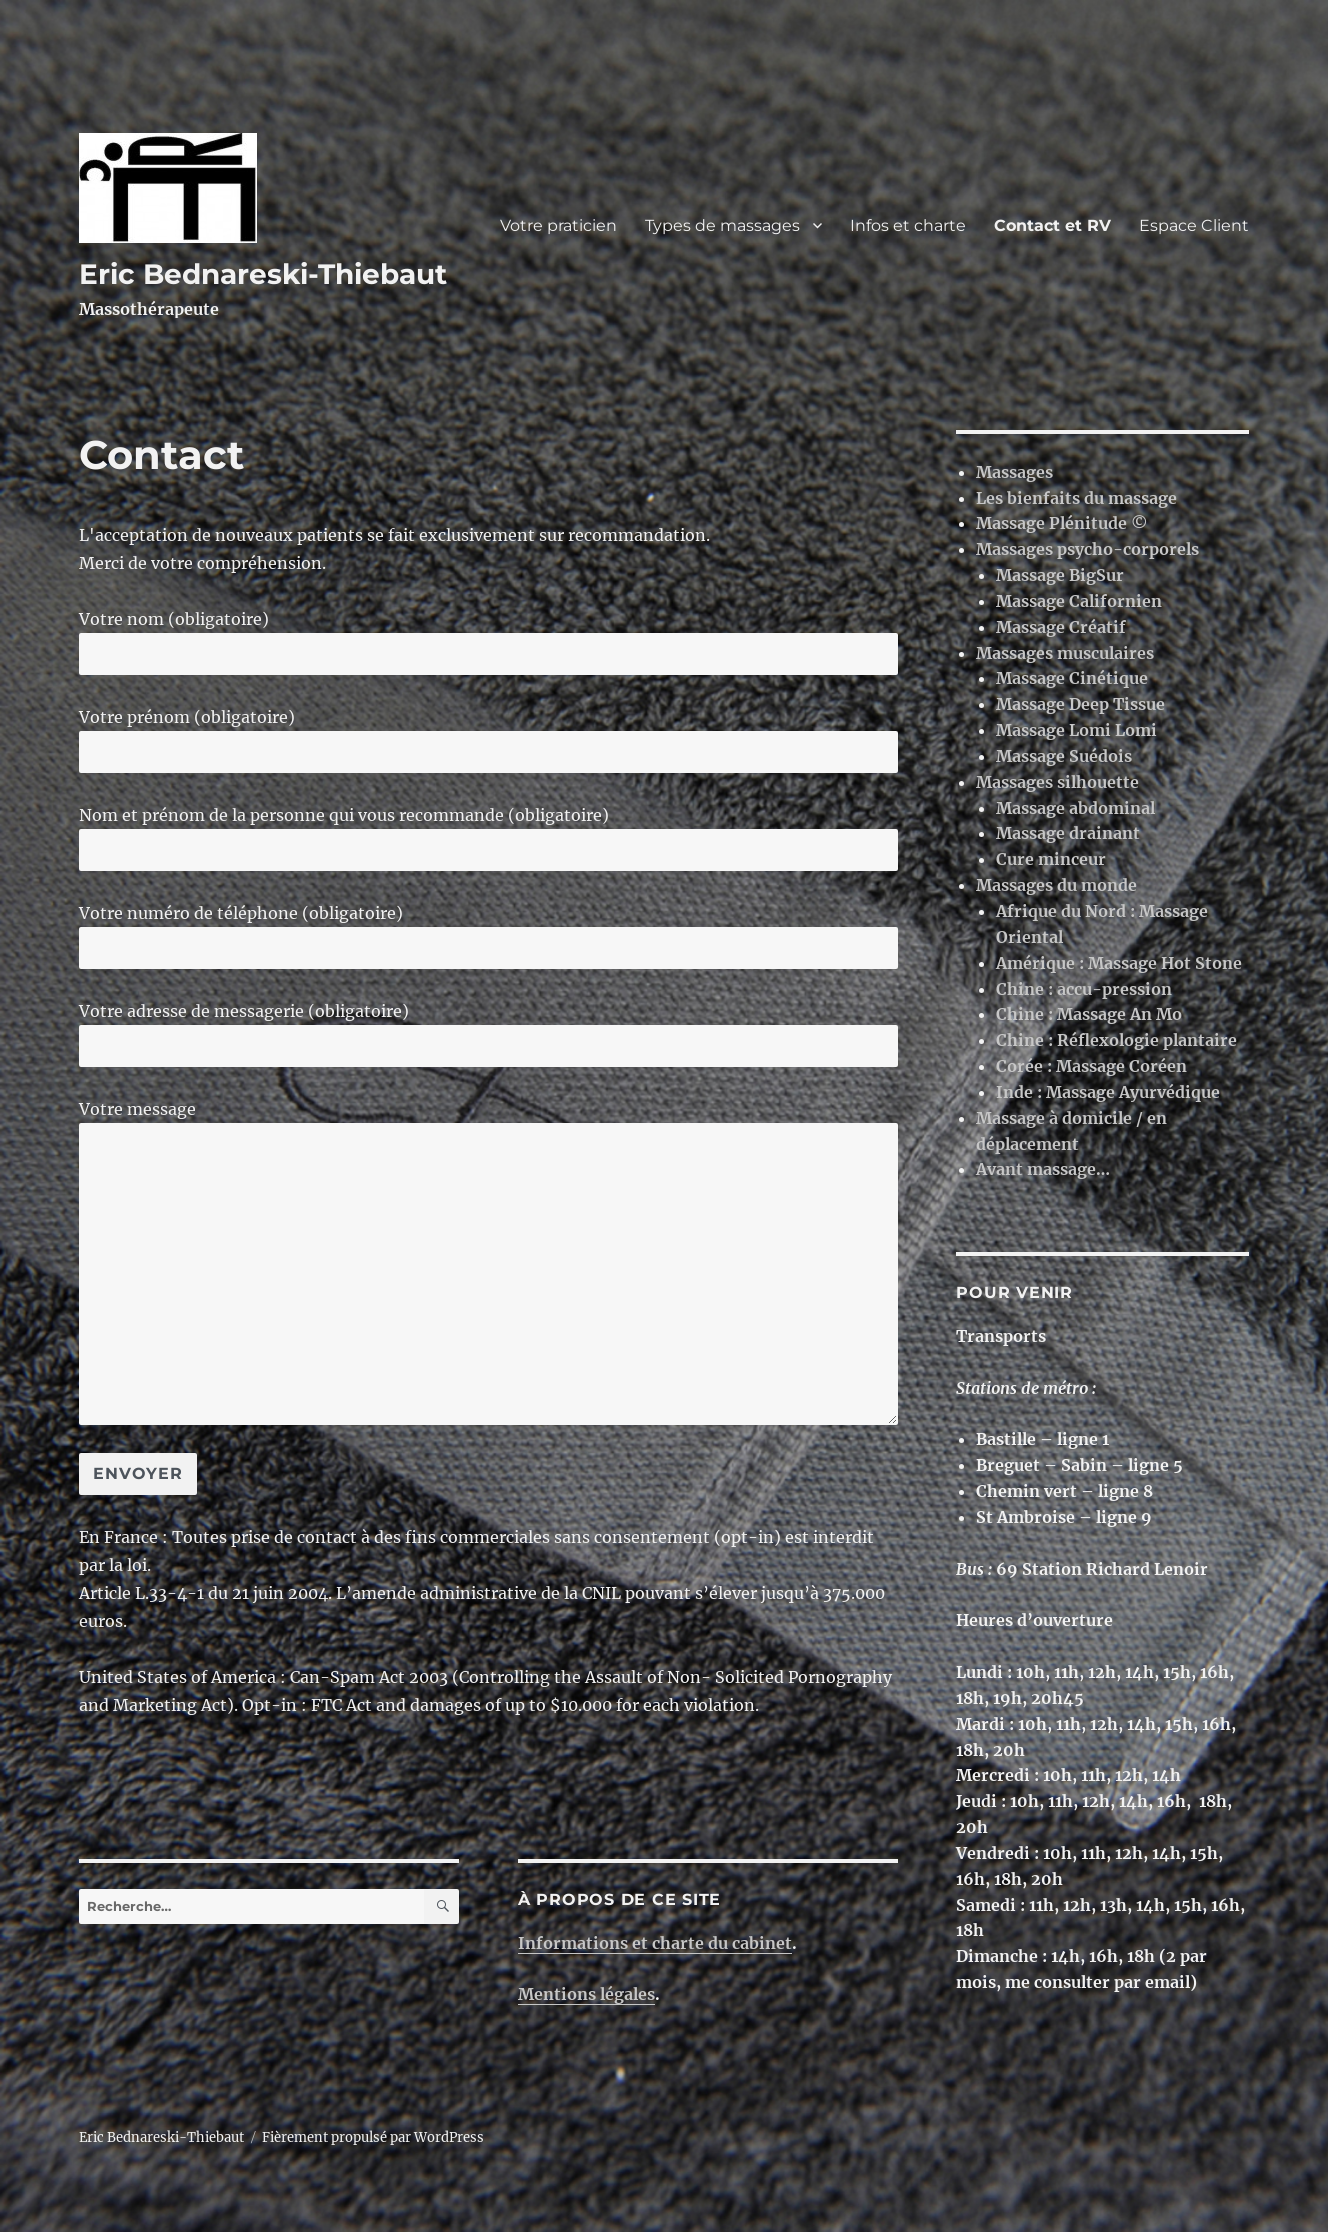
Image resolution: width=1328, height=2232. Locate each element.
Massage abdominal (1075, 808)
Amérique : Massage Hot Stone (1119, 963)
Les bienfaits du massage (1076, 498)
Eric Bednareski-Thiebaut (263, 274)
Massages (1014, 472)
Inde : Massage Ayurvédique (1108, 1092)
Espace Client (1194, 225)
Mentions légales (586, 1994)
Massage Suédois (1064, 756)
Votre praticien (558, 225)
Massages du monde (1056, 885)
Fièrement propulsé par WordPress (373, 2137)
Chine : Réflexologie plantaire (1116, 1040)
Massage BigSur (1060, 575)
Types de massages (722, 225)
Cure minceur (1051, 859)
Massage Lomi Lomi (1076, 730)
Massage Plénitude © (1062, 523)
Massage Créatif (1061, 627)
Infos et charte (908, 225)
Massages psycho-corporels (1087, 549)
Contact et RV (1052, 225)
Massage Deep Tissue (1080, 704)
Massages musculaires (1065, 653)
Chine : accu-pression (1084, 989)
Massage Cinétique (1072, 678)
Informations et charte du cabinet (655, 1943)
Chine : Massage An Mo (1089, 1014)
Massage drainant (1068, 833)
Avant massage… (1043, 1169)
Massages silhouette (1057, 782)
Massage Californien (1079, 601)
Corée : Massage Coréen (1091, 1066)
